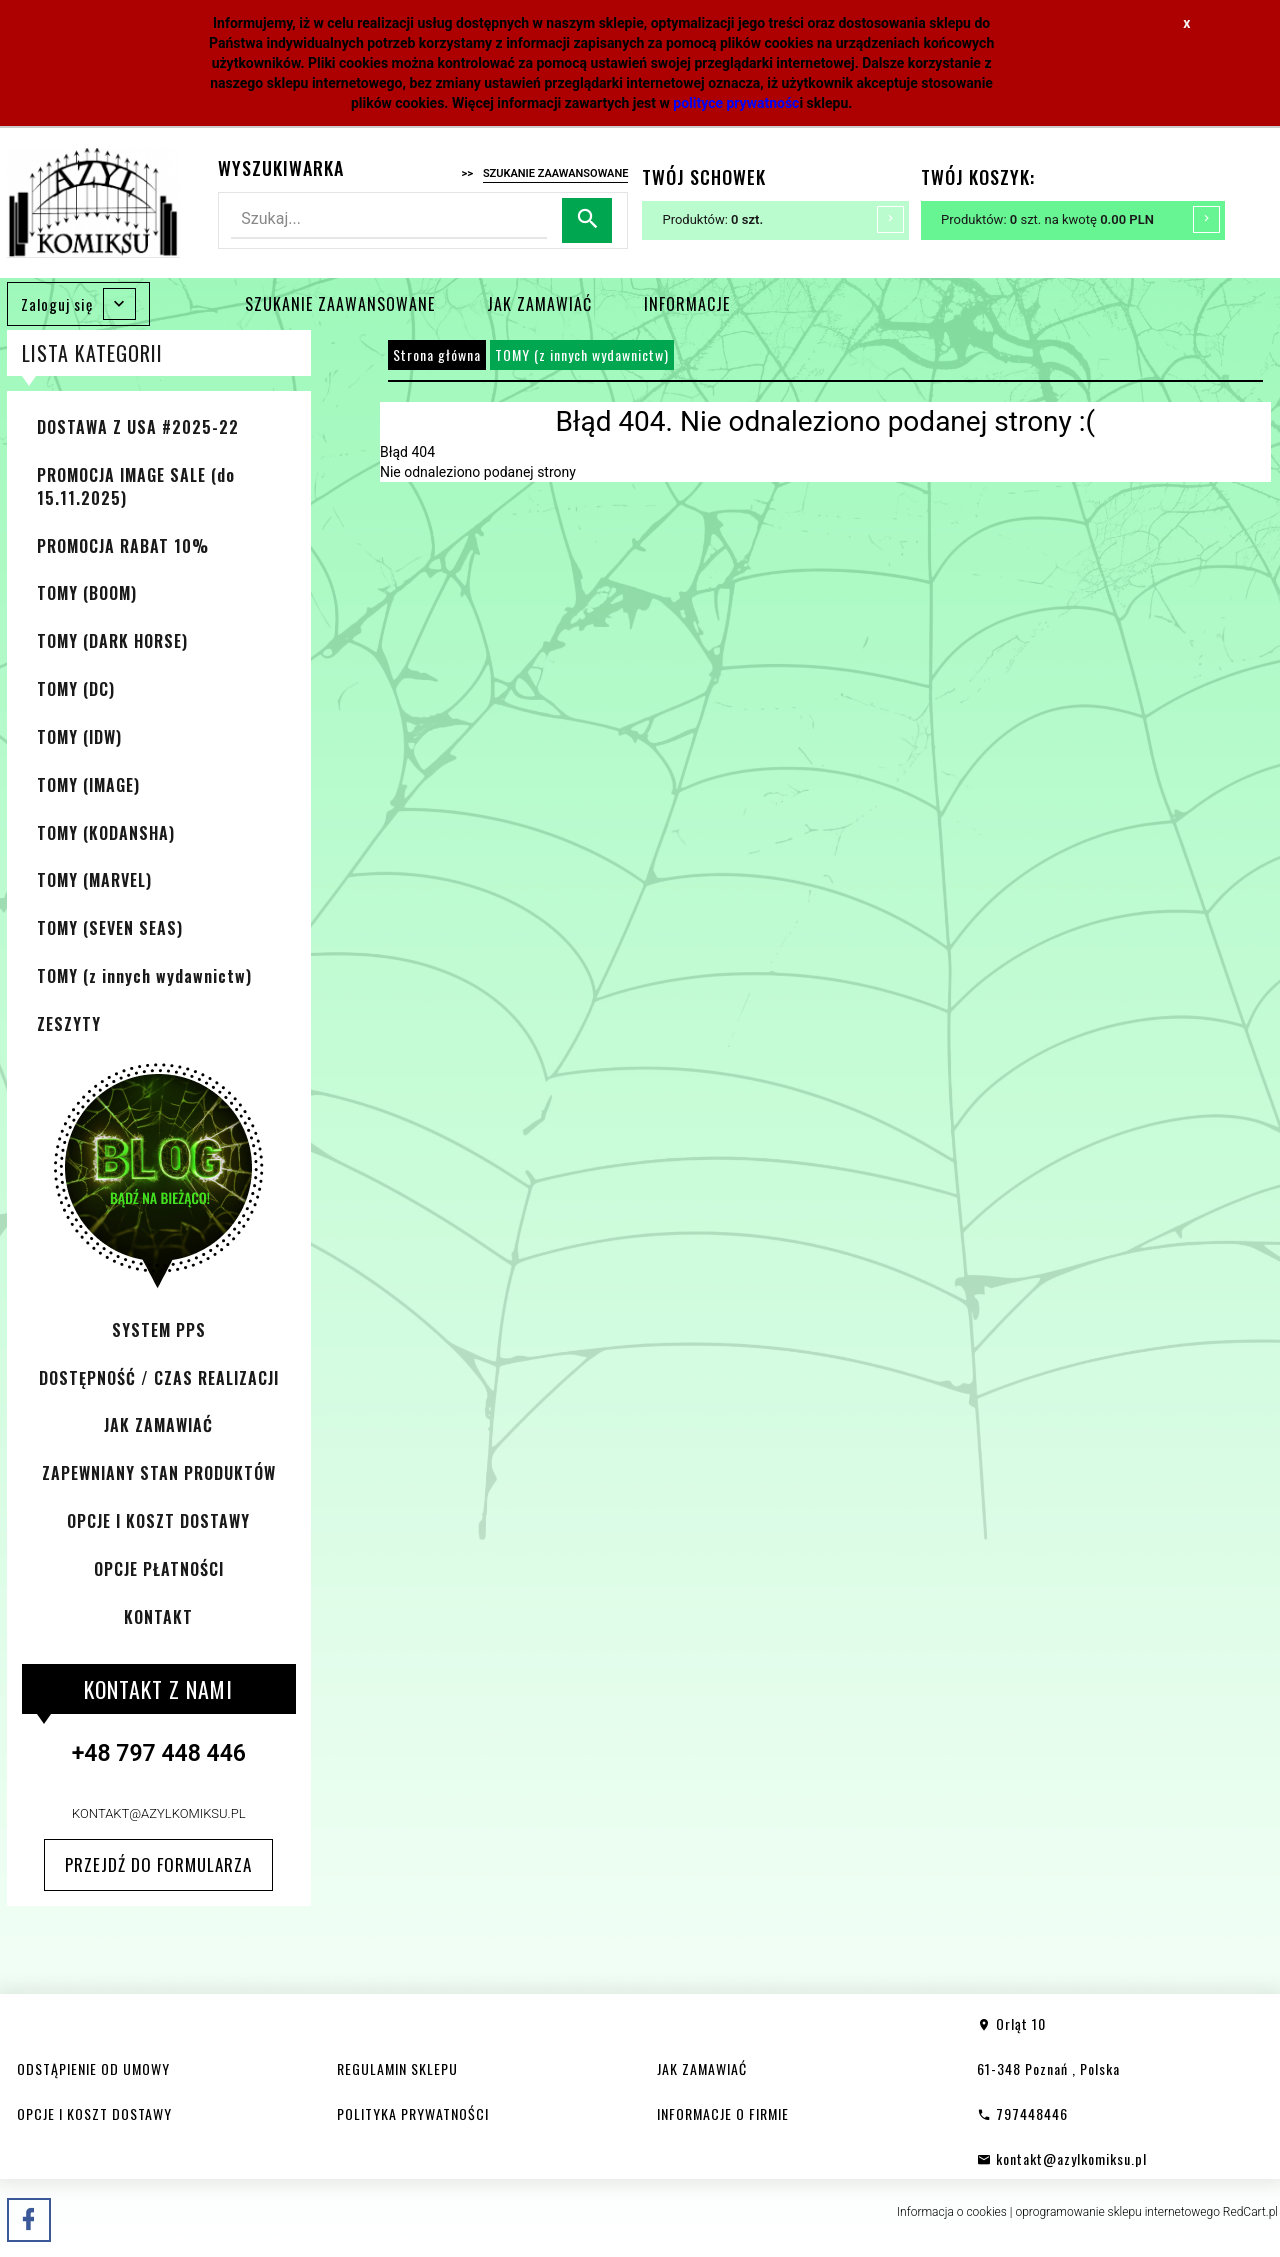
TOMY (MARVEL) (94, 880)
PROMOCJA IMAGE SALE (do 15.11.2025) (136, 486)
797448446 (1022, 2113)
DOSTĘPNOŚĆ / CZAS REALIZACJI (159, 1378)
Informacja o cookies (952, 2212)
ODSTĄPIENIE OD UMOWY (93, 2068)
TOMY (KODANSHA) (106, 833)
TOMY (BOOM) (87, 593)
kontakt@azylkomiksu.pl (159, 1813)
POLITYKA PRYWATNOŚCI (413, 2113)
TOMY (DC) (76, 689)
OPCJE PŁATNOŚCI (159, 1569)
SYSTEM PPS (159, 1330)
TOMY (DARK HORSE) (112, 641)
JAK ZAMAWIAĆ (539, 304)
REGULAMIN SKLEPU (397, 2068)
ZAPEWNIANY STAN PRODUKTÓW (159, 1473)
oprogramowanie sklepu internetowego (1117, 2212)
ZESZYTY (69, 1024)
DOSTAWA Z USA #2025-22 (138, 427)
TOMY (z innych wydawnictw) (144, 976)
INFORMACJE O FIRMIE (723, 2113)
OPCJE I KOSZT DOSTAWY (158, 1521)
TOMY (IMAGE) (88, 785)
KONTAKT (158, 1617)
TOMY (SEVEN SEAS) (110, 928)
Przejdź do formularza (158, 1864)
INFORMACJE (687, 304)
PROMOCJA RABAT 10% (123, 546)
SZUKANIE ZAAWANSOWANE (340, 304)
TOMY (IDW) (79, 737)
